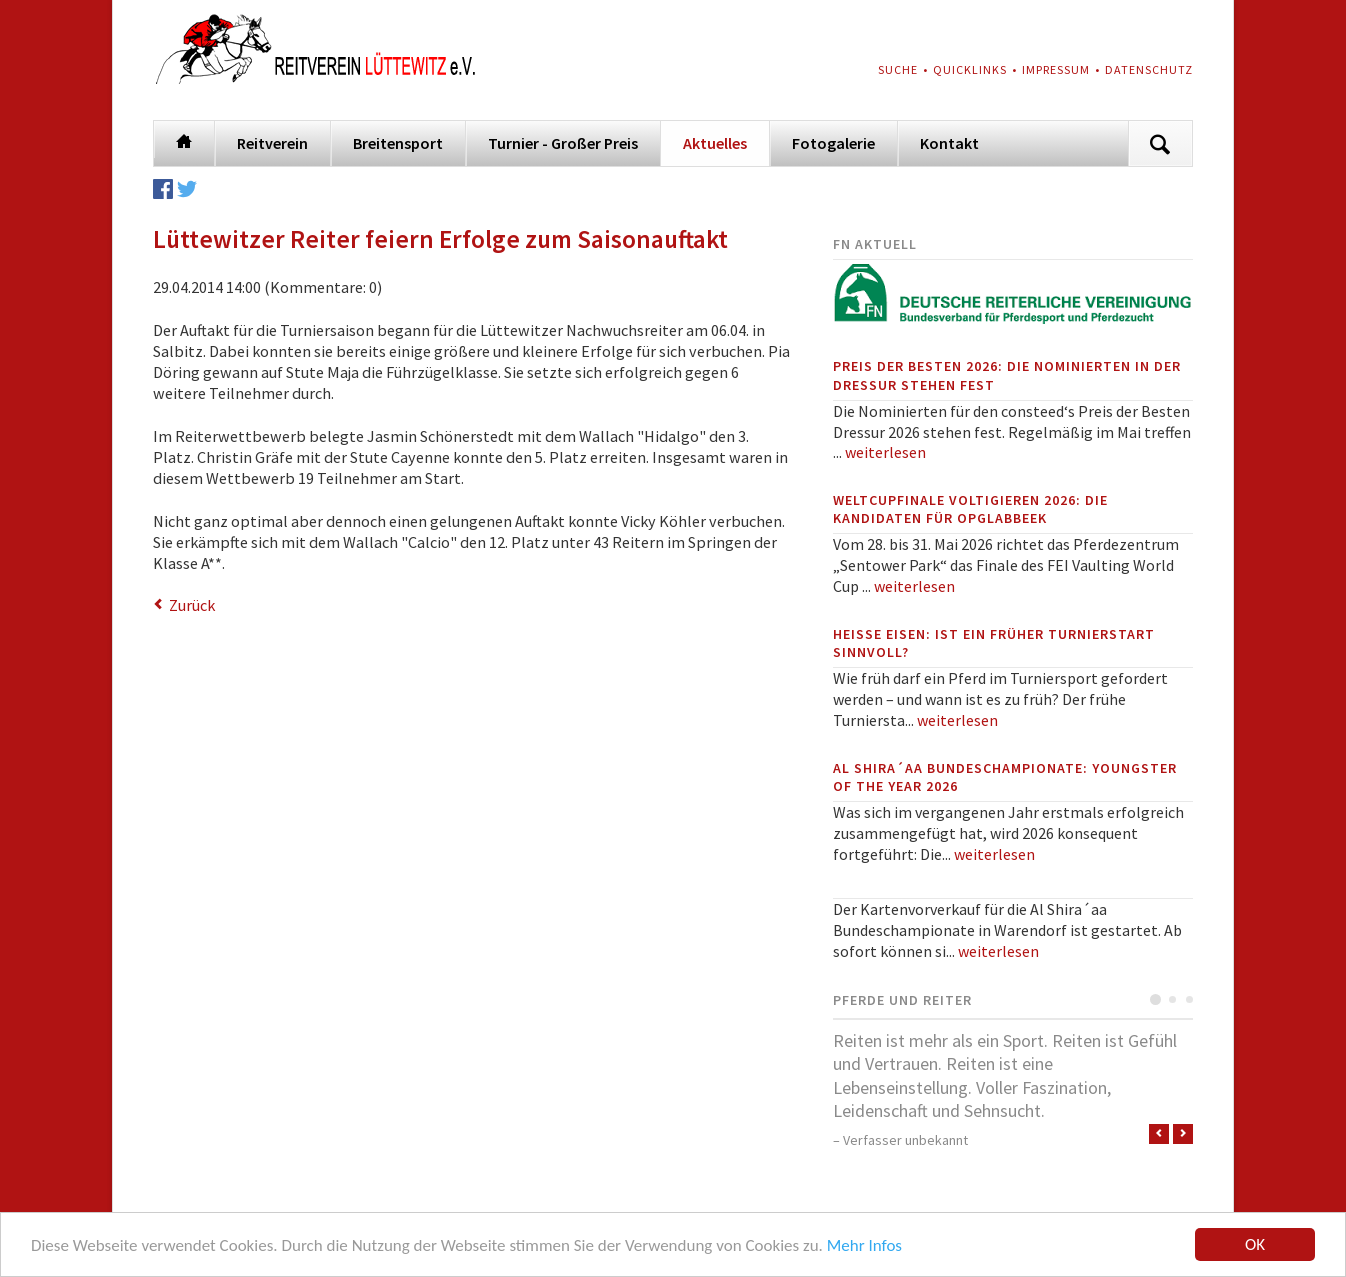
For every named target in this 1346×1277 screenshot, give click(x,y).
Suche (898, 69)
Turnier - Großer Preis (563, 143)
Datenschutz (1149, 69)
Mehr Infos (864, 1245)
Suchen (1160, 143)
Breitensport (398, 143)
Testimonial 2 (1172, 999)
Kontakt (949, 143)
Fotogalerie (833, 143)
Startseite (184, 139)
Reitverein (272, 143)
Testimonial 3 (1189, 999)
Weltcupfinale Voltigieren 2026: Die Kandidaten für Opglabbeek (970, 509)
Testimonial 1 (1155, 999)
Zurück (192, 605)
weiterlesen (885, 452)
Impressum (1056, 69)
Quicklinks (970, 69)
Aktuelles (715, 143)
